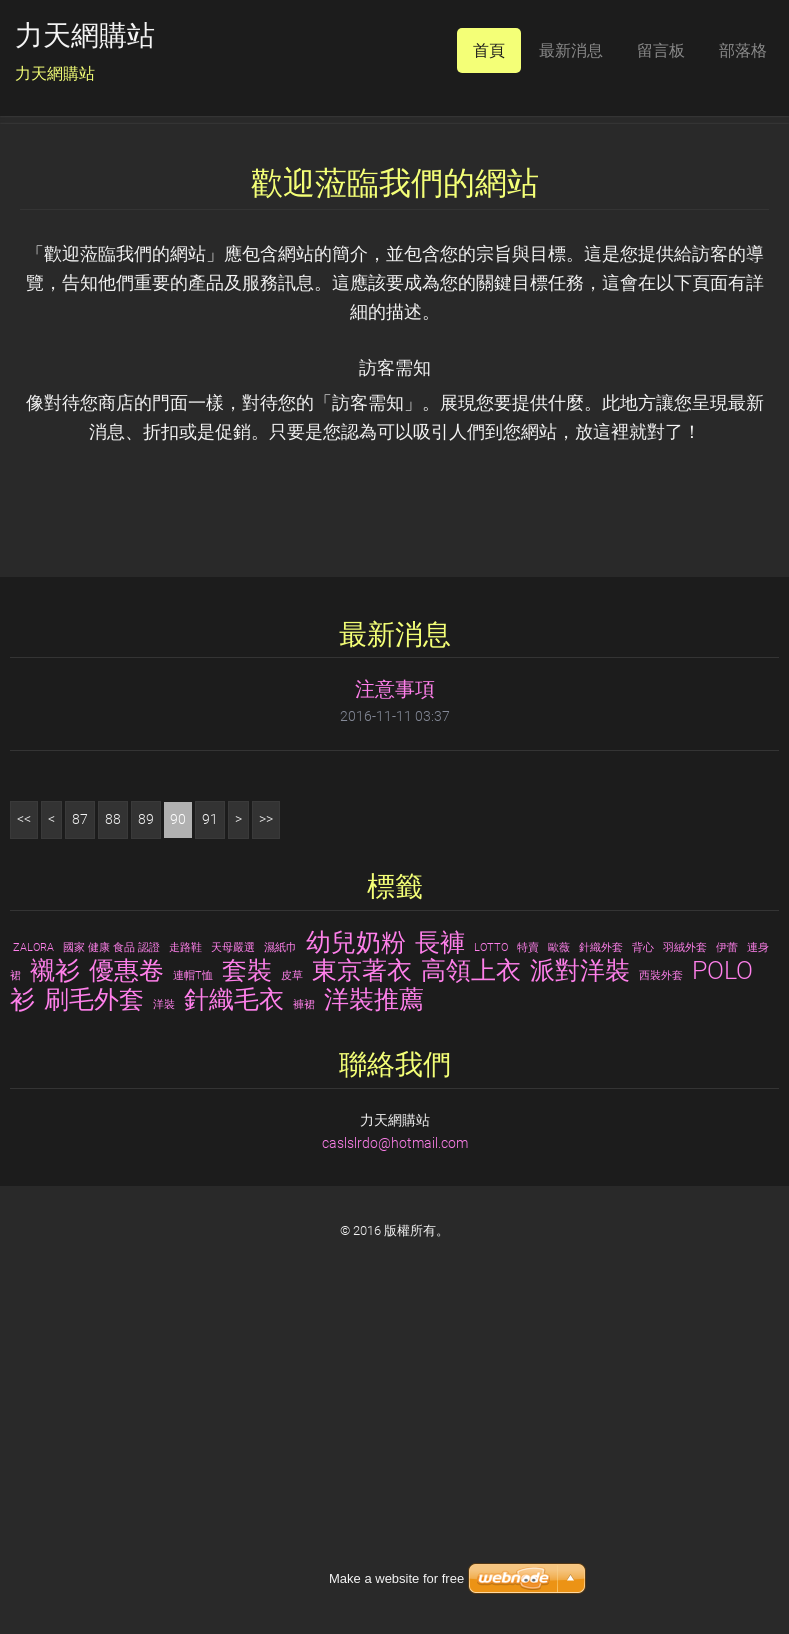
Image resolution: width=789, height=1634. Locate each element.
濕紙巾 (280, 1264)
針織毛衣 (234, 1317)
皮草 (292, 1293)
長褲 (440, 1259)
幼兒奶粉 (356, 1259)
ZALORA (33, 1264)
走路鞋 (185, 1264)
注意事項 (395, 1007)
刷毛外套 (94, 1317)
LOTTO (491, 1264)
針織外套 (601, 1264)
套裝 (247, 1288)
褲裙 (304, 1322)
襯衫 (55, 1288)
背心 (643, 1264)
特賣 (528, 1264)
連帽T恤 (193, 1293)
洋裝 (164, 1322)
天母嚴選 (233, 1264)
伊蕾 (727, 1264)
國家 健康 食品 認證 (111, 1264)
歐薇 (559, 1264)
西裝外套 (661, 1293)
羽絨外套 (685, 1264)
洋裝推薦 (374, 1317)
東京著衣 (362, 1288)
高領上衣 (471, 1288)
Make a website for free (396, 1578)
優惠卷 (126, 1288)
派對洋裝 (580, 1288)
